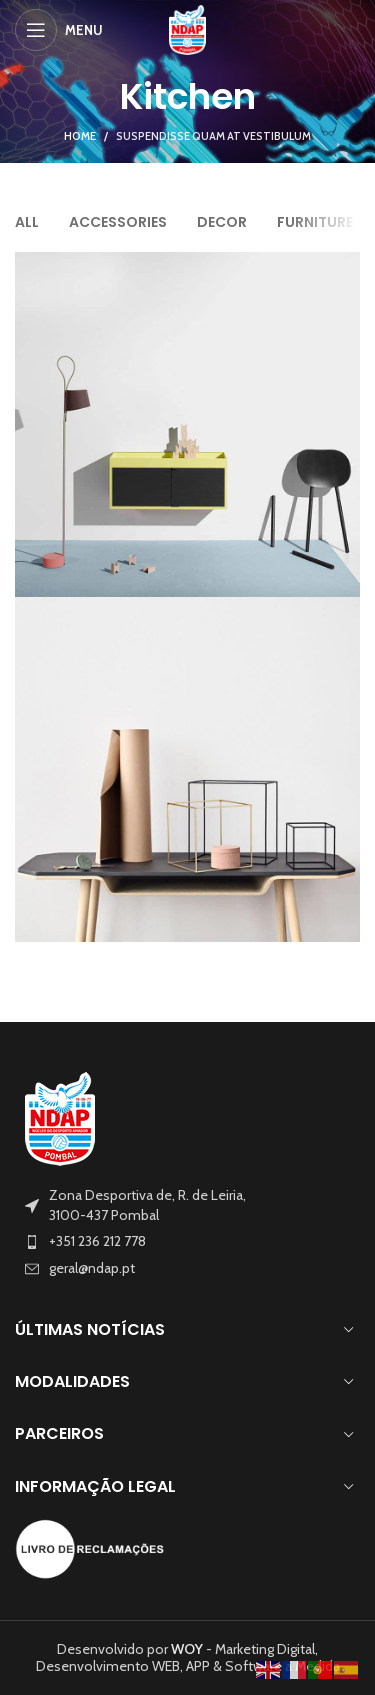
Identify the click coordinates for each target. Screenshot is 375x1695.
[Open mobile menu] (59, 30)
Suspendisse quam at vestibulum (213, 136)
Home (80, 136)
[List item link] (187, 1242)
